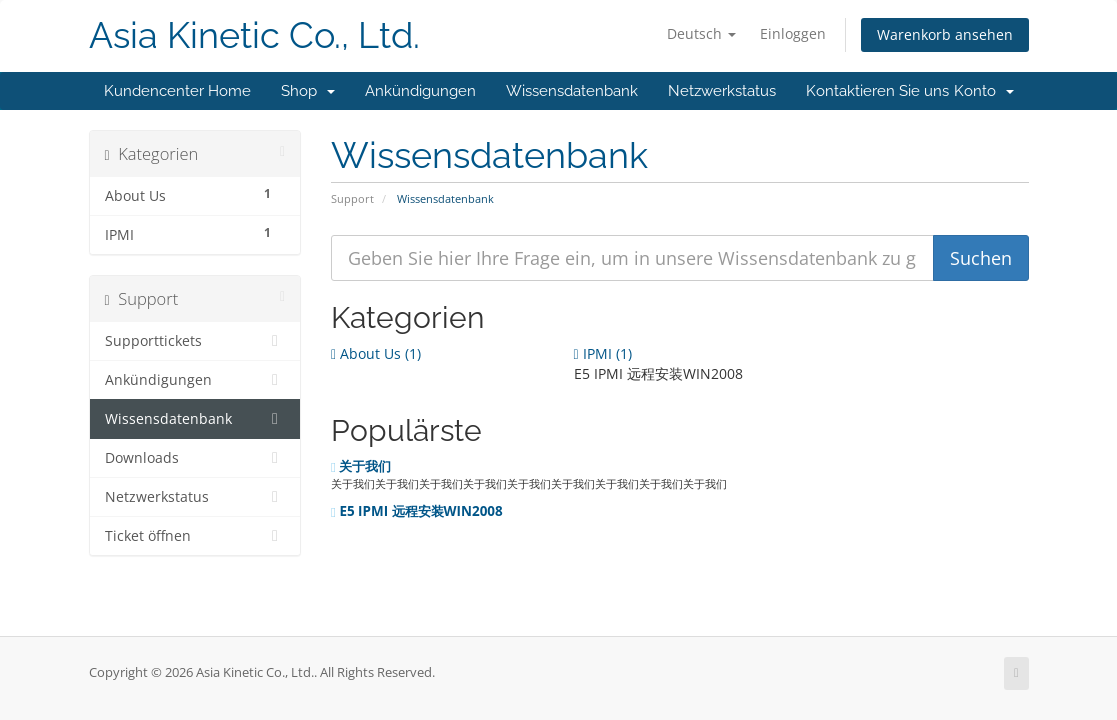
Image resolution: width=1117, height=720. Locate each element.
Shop (308, 91)
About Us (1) (376, 353)
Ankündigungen (420, 91)
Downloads (195, 458)
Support (352, 198)
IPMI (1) (603, 353)
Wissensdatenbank (572, 91)
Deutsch (701, 33)
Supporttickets (195, 341)
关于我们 (361, 466)
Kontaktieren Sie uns (877, 91)
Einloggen (793, 33)
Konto (984, 91)
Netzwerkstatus (722, 91)
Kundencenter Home (177, 91)
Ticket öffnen (195, 536)
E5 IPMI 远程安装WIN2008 (417, 511)
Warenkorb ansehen (945, 34)
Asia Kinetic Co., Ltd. (254, 35)
